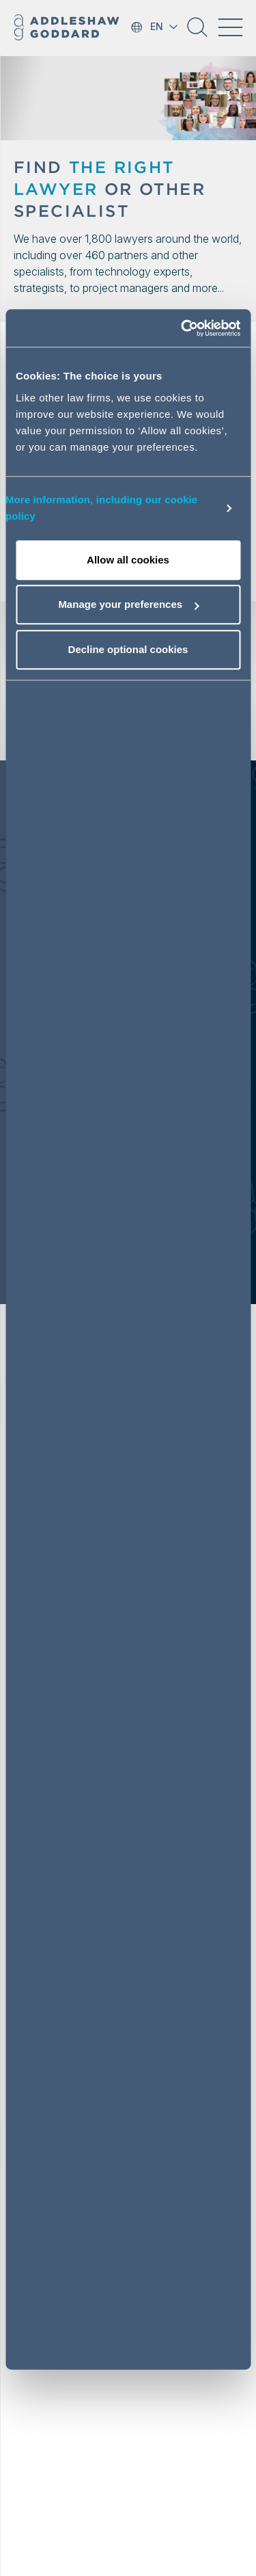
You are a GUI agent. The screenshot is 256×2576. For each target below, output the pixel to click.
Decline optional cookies (128, 649)
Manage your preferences (128, 604)
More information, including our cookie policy (101, 508)
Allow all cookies (128, 560)
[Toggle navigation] (230, 27)
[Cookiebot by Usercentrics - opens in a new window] (182, 328)
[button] (197, 32)
